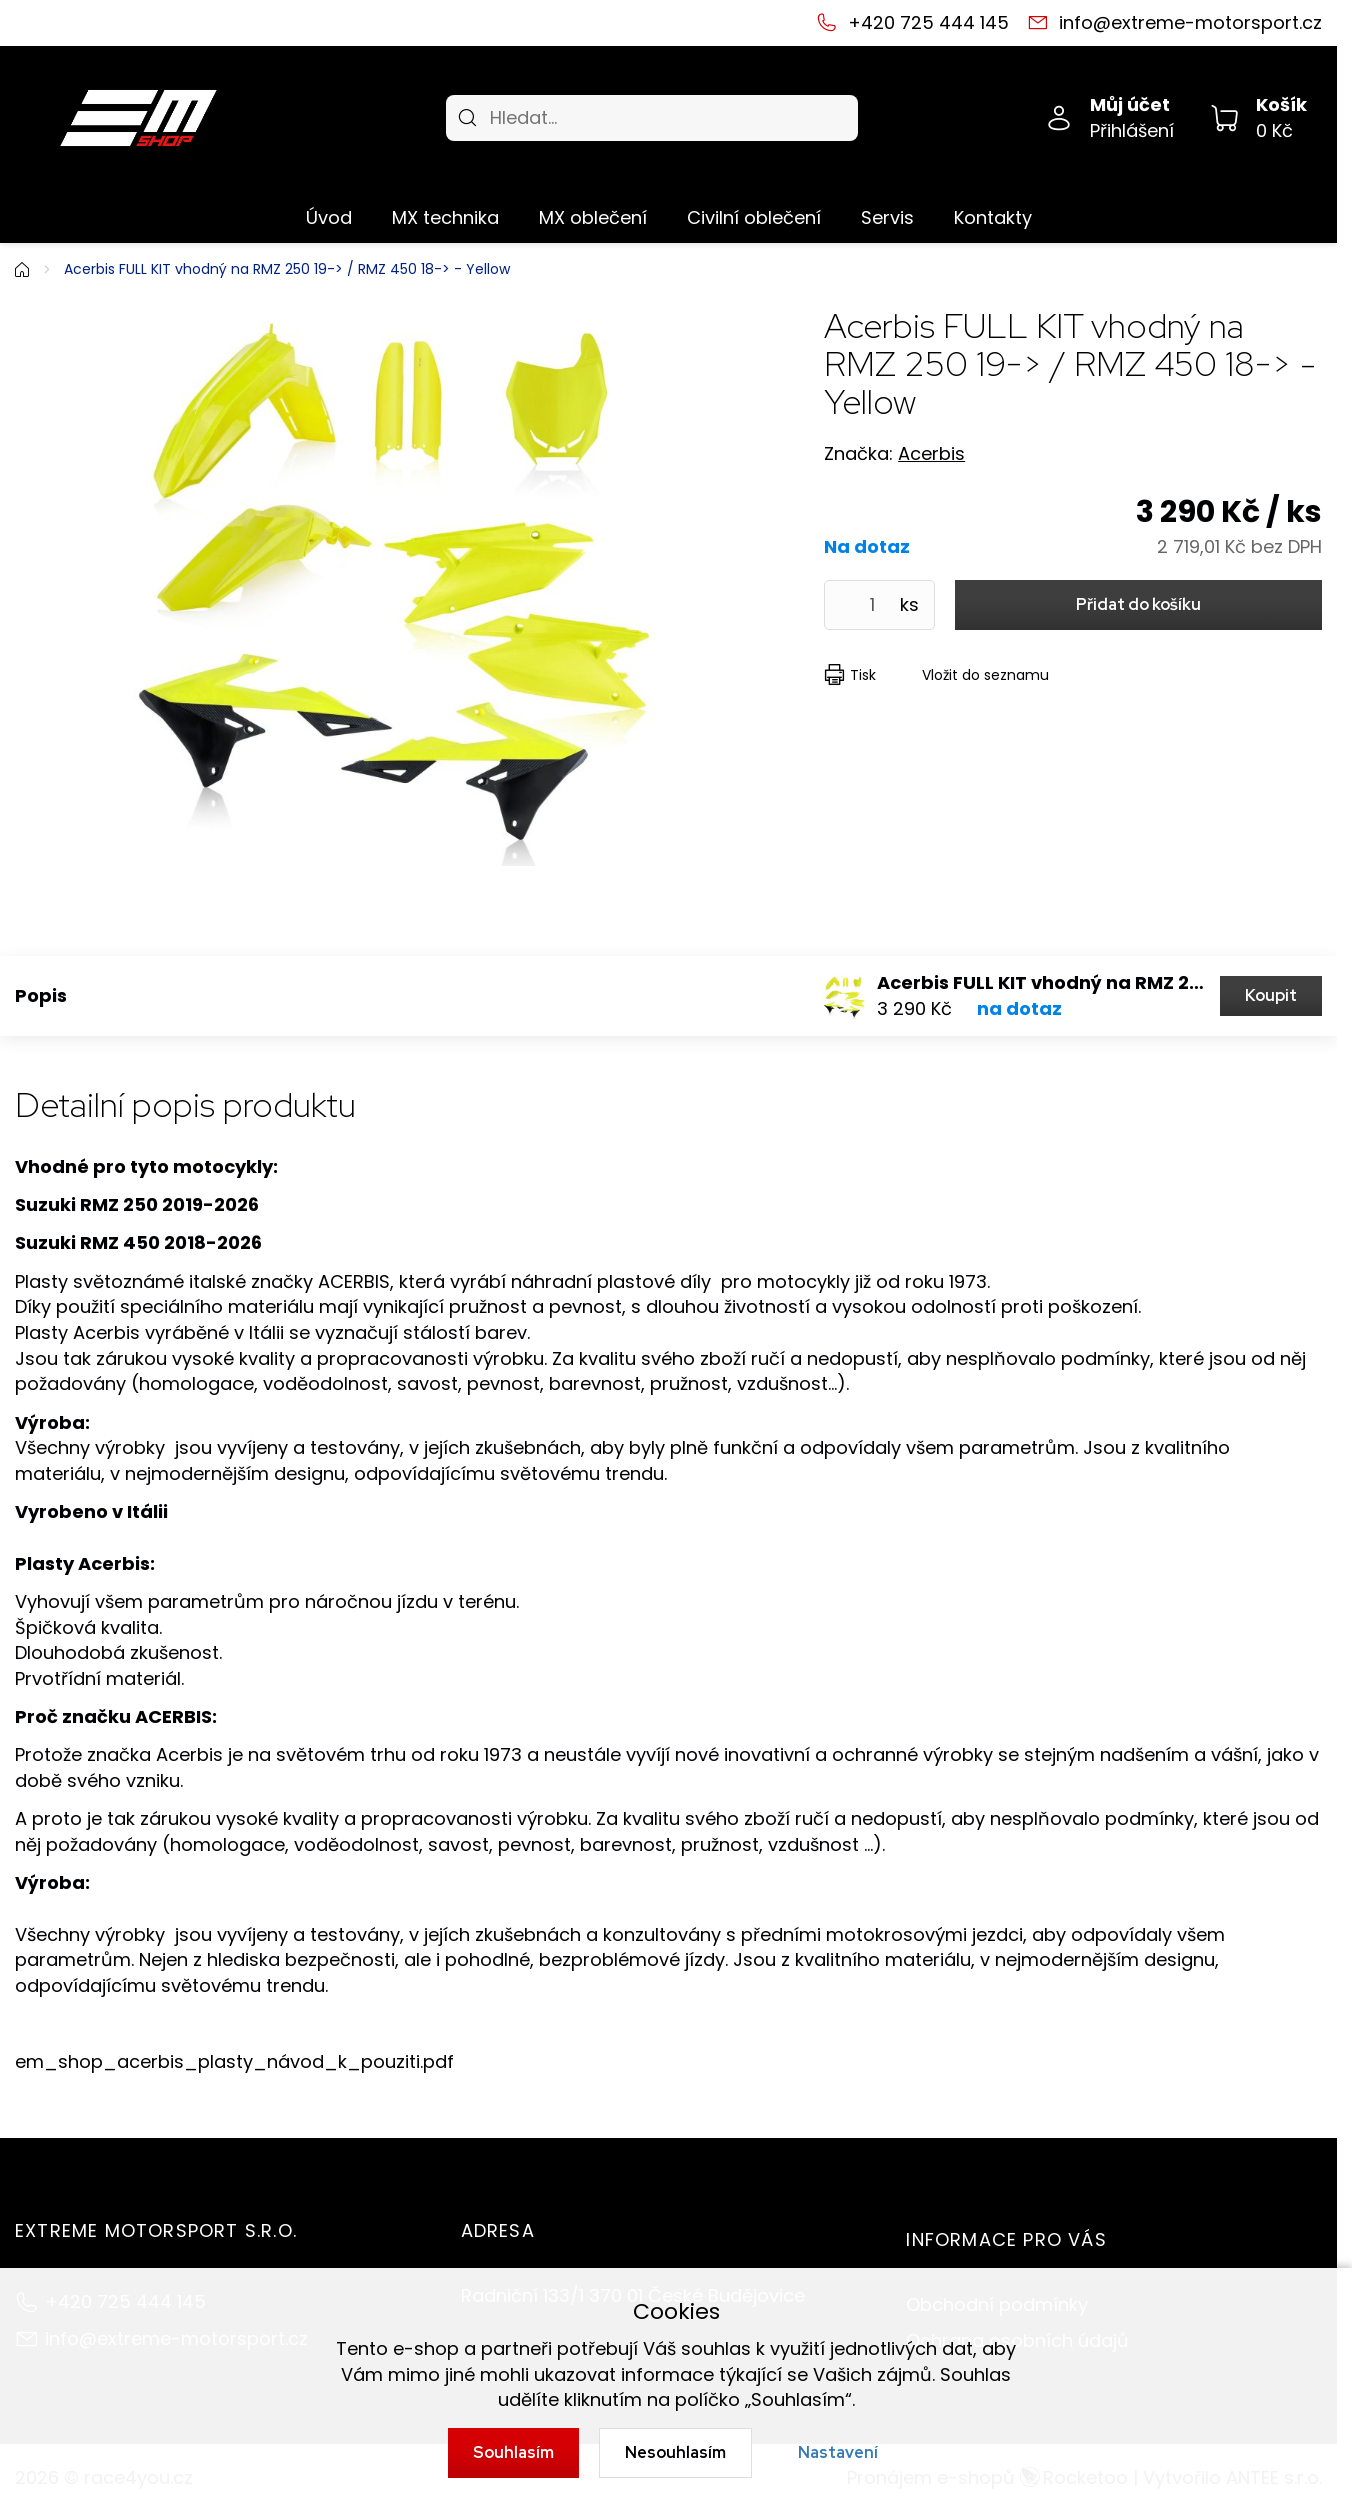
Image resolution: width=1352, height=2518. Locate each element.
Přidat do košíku (1138, 604)
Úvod (329, 217)
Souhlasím (513, 2452)
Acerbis (931, 453)
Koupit (1271, 995)
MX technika (445, 217)
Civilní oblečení (754, 217)
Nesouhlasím (675, 2452)
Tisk (863, 675)
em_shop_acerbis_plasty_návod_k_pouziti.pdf (234, 2061)
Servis (887, 217)
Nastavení (838, 2452)
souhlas (716, 2348)
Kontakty (993, 217)
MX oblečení (593, 217)
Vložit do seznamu (985, 675)
